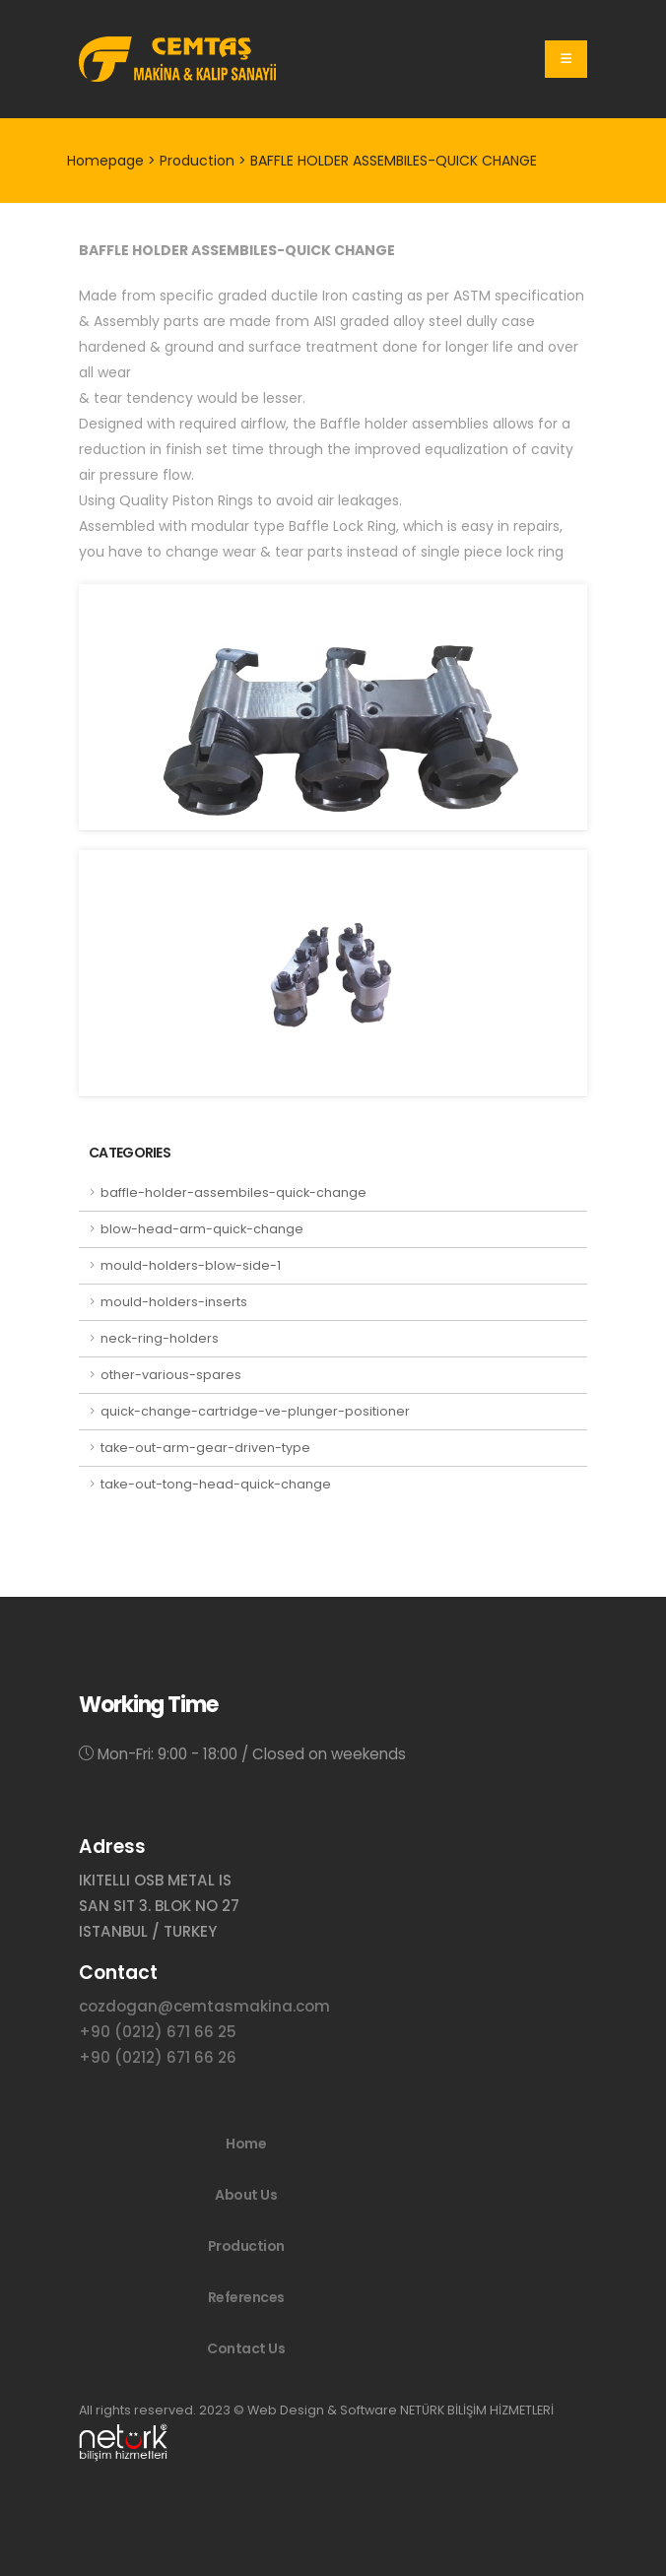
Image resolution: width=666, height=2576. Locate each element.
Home (246, 2143)
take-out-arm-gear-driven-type (205, 1447)
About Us (246, 2195)
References (246, 2297)
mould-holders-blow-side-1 (190, 1265)
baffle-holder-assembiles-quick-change (233, 1192)
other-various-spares (170, 1374)
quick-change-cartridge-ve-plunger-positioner (255, 1411)
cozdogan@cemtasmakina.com (204, 2006)
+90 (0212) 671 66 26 (157, 2057)
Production (246, 2246)
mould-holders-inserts (173, 1301)
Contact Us (246, 2348)
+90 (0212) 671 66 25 (157, 2031)
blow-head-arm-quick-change (201, 1229)
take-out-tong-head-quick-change (215, 1484)
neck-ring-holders (159, 1338)
